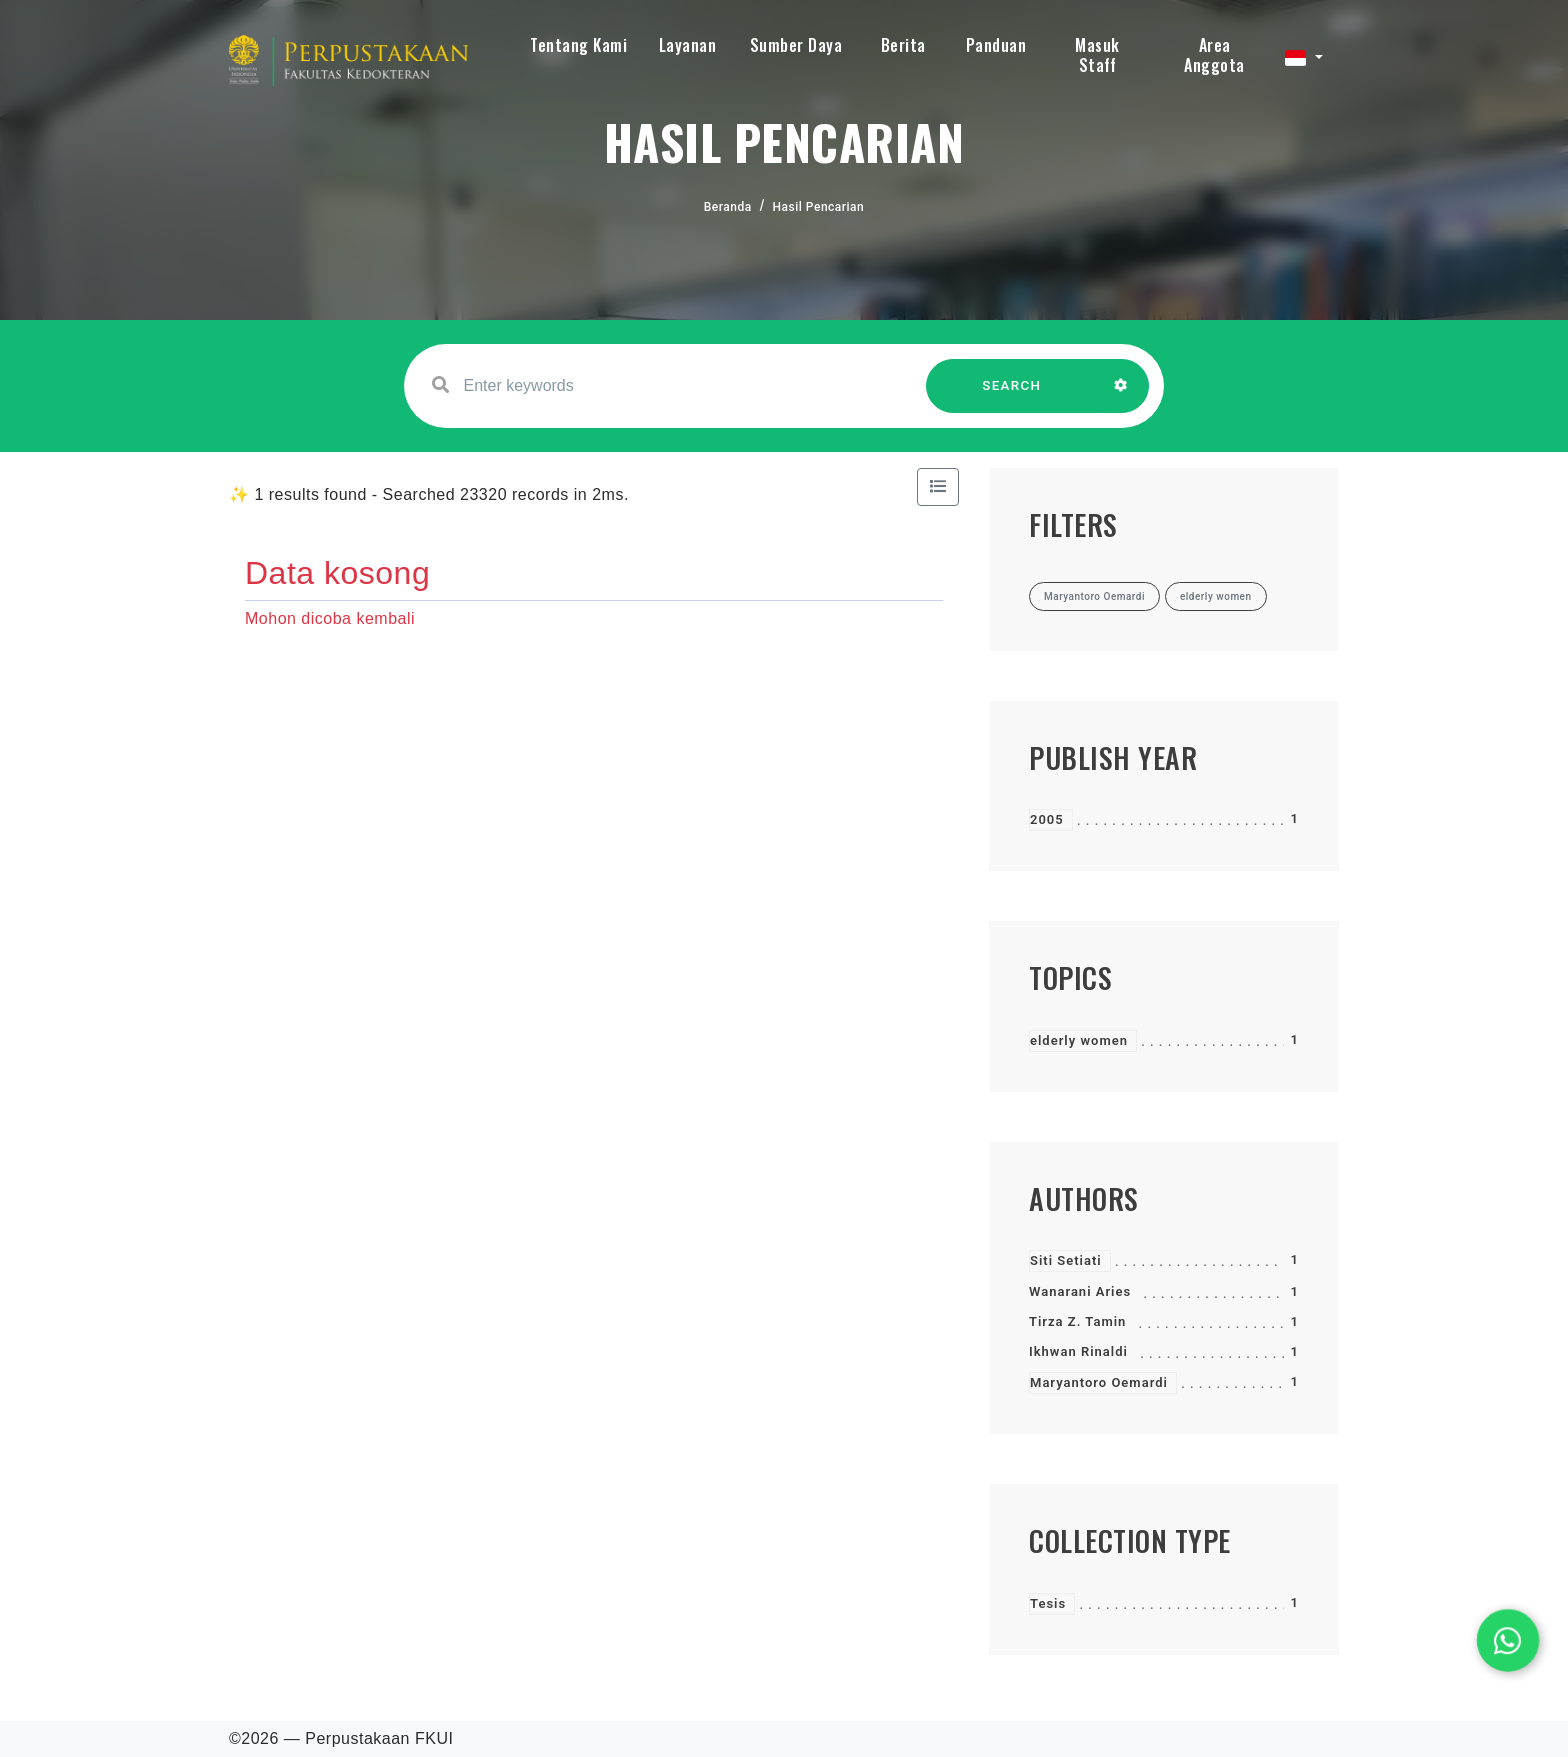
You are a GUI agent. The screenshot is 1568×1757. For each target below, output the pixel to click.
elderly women (1079, 1040)
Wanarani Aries (1080, 1291)
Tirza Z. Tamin (1077, 1321)
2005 (1047, 819)
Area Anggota (1214, 55)
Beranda (728, 207)
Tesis (1048, 1603)
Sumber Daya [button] (796, 45)
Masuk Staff (1097, 55)
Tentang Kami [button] (578, 45)
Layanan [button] (688, 45)
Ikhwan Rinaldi (1078, 1351)
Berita (903, 45)
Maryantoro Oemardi (1099, 1382)
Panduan (996, 45)
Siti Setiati (1066, 1260)
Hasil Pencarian (819, 207)
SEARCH (1012, 395)
